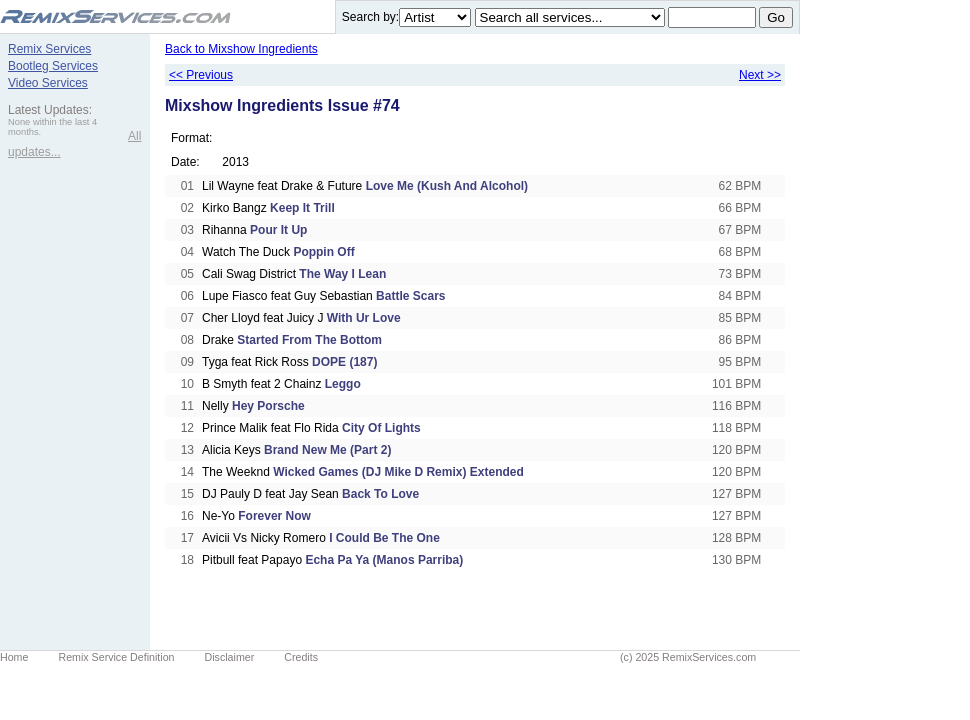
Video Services (48, 83)
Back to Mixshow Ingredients (241, 49)
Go (776, 17)
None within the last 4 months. (52, 127)
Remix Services (49, 49)
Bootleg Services (53, 66)
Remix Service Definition (116, 657)
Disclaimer (230, 657)
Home (14, 657)
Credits (301, 657)
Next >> (760, 75)
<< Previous (201, 75)
